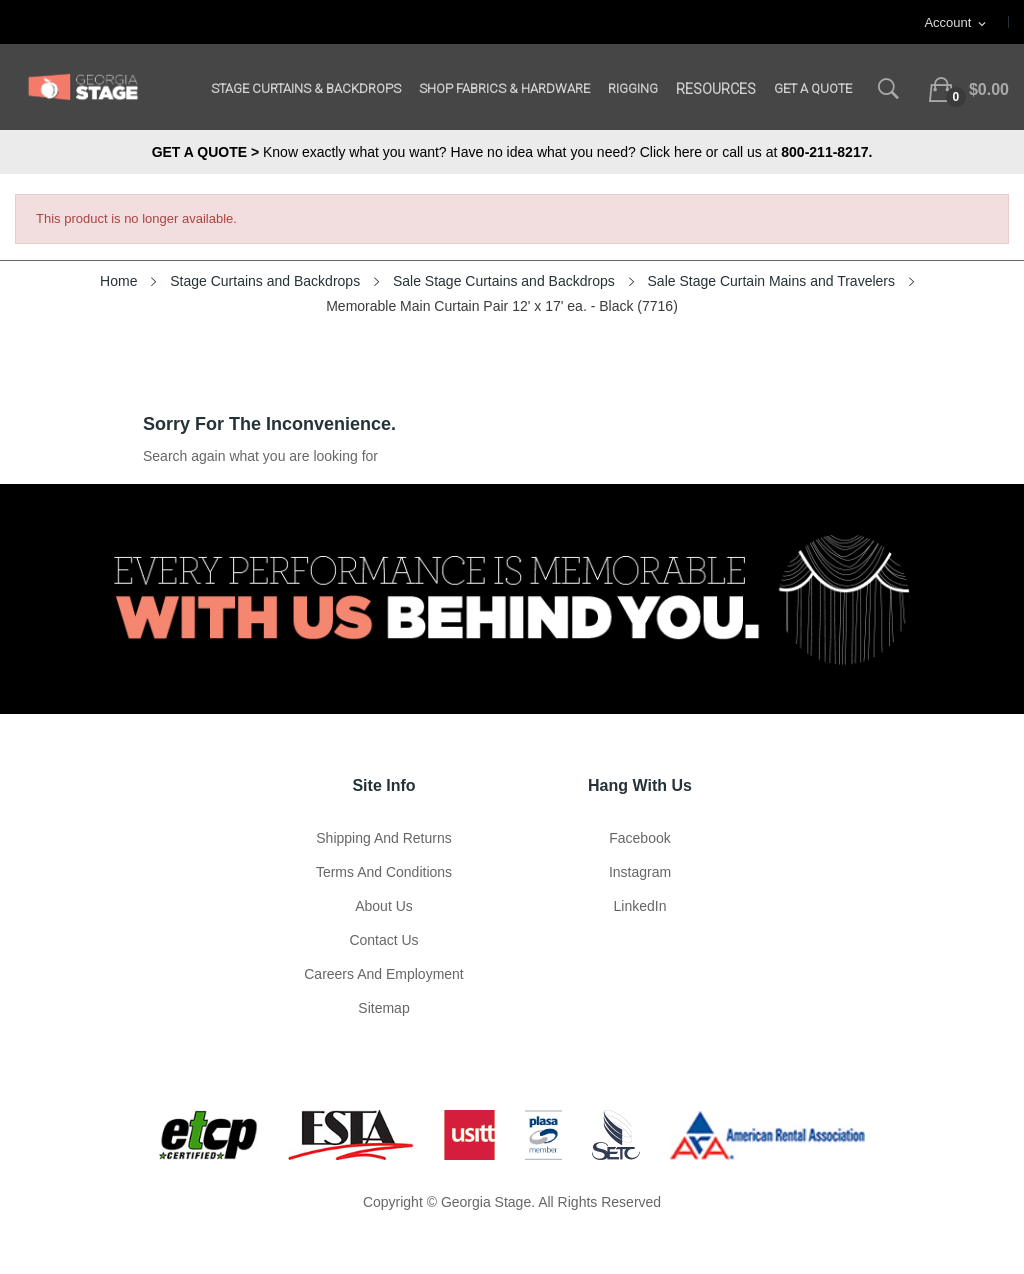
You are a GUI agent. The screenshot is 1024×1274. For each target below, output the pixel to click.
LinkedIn (640, 906)
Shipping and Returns (383, 838)
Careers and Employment (384, 974)
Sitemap (383, 1008)
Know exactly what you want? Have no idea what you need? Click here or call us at (512, 152)
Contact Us (383, 940)
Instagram (640, 872)
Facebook (639, 838)
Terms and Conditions (384, 872)
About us (384, 906)
